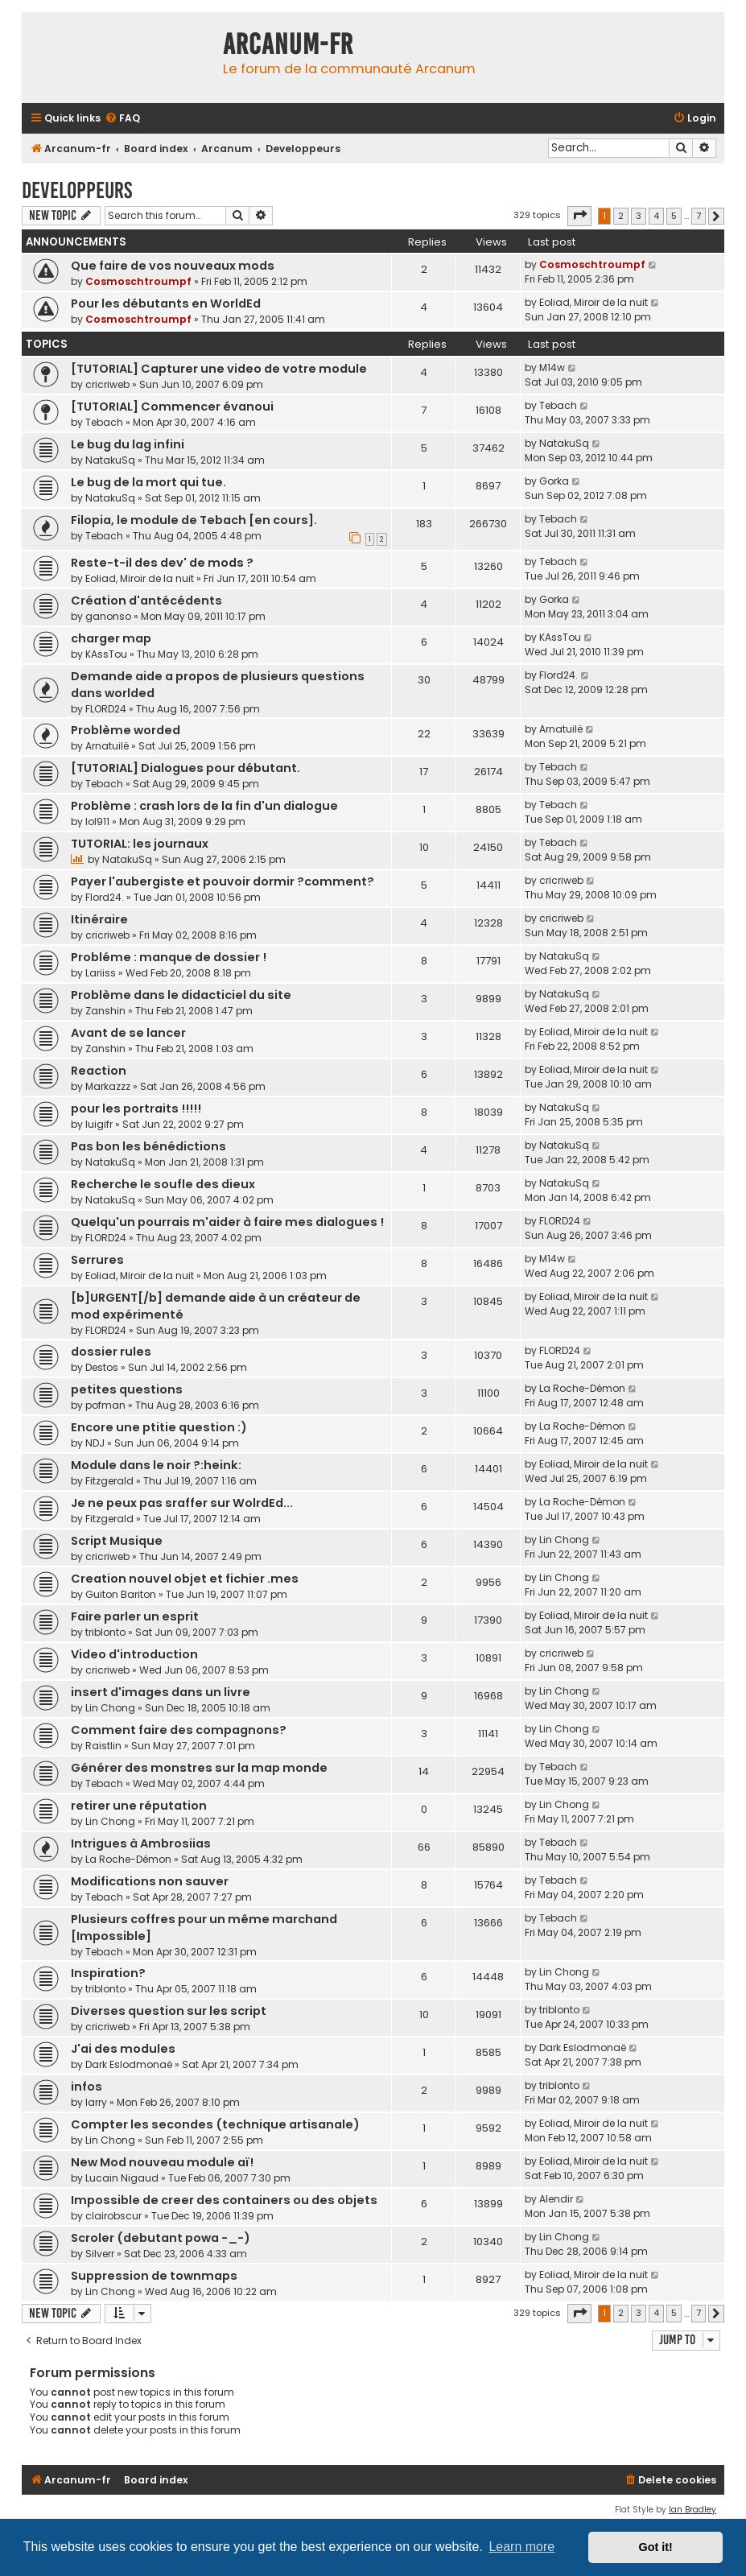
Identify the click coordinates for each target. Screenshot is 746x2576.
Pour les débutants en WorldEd (166, 303)
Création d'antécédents (146, 600)
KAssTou (106, 654)
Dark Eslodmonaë (128, 2064)
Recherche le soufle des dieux (163, 1184)
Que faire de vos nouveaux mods (172, 266)
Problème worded (125, 730)
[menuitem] (122, 119)
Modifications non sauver (150, 1881)
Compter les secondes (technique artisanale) (215, 2124)
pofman (105, 1405)
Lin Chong (564, 1539)
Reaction (98, 1071)
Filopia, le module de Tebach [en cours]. (194, 520)
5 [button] (674, 215)
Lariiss (100, 973)
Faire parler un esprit (135, 1616)
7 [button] (698, 215)
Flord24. (558, 675)
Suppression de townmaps (154, 2276)
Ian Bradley (692, 2510)
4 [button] (656, 215)
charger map (111, 638)
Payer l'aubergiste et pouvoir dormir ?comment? (222, 881)
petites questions (127, 1389)
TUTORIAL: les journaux (139, 844)
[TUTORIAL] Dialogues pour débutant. (185, 768)
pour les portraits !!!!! (136, 1108)
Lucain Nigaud (122, 2178)
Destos (101, 1367)
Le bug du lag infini (127, 444)
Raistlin (103, 1745)
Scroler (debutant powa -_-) (160, 2238)
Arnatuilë (107, 746)
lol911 (97, 821)
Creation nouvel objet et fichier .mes (185, 1579)
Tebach (104, 422)
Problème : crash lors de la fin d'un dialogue (204, 806)
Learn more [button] (521, 2546)
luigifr (99, 1124)
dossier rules (111, 1352)
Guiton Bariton (120, 1594)
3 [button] (638, 215)
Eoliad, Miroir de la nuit (593, 302)
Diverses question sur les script (168, 2011)
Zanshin (105, 1011)
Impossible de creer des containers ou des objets (224, 2200)
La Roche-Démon (582, 1388)
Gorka (554, 481)
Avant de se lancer (128, 1033)
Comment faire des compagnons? (178, 1730)
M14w (552, 367)
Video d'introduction (134, 1654)
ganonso (108, 616)
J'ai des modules (123, 2049)
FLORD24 (105, 709)
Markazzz (107, 1086)
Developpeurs (77, 190)
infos (86, 2087)
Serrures (97, 1260)
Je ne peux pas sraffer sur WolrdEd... (182, 1503)
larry (96, 2102)
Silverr (99, 2253)
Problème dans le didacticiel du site (181, 995)
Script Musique (117, 1541)
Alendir (556, 2199)
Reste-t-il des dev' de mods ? (162, 563)
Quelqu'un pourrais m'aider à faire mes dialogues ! (227, 1222)
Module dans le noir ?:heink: (156, 1465)
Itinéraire (99, 919)
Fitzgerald (109, 1481)
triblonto (105, 1632)
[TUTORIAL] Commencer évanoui (172, 406)
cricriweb (107, 384)
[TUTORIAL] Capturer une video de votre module (219, 369)
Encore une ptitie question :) (159, 1427)
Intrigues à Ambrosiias (141, 1843)
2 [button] (621, 215)
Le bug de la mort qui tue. (148, 482)
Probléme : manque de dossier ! (168, 957)
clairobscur (113, 2216)
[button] (579, 215)
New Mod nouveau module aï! (162, 2162)
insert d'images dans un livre (160, 1692)
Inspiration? (108, 1973)
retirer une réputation (139, 1806)
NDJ (95, 1443)
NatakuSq (110, 460)
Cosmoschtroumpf (138, 281)
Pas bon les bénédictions (148, 1146)
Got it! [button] (656, 2547)
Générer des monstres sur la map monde (199, 1768)
